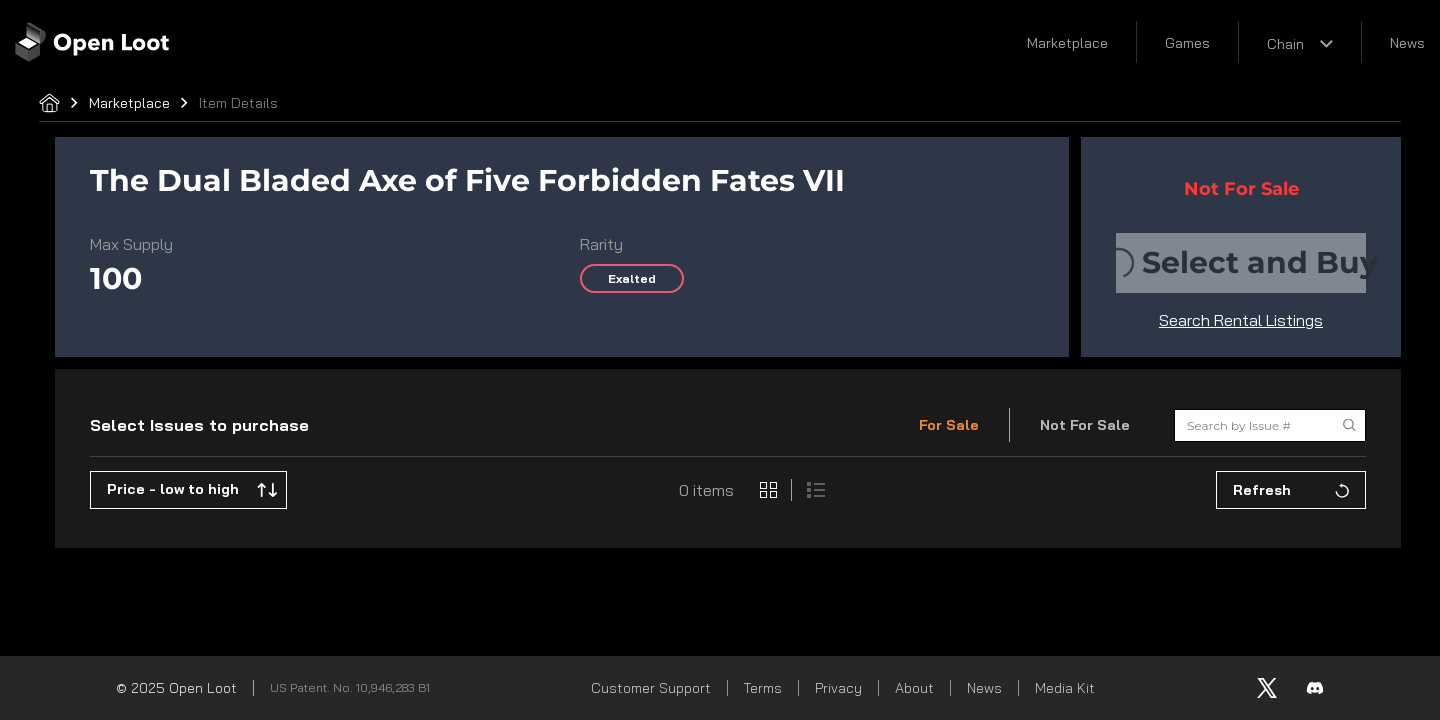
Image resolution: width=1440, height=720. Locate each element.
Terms (763, 688)
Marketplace (1067, 43)
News (1407, 43)
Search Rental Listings (1241, 320)
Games (1187, 43)
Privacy (838, 688)
